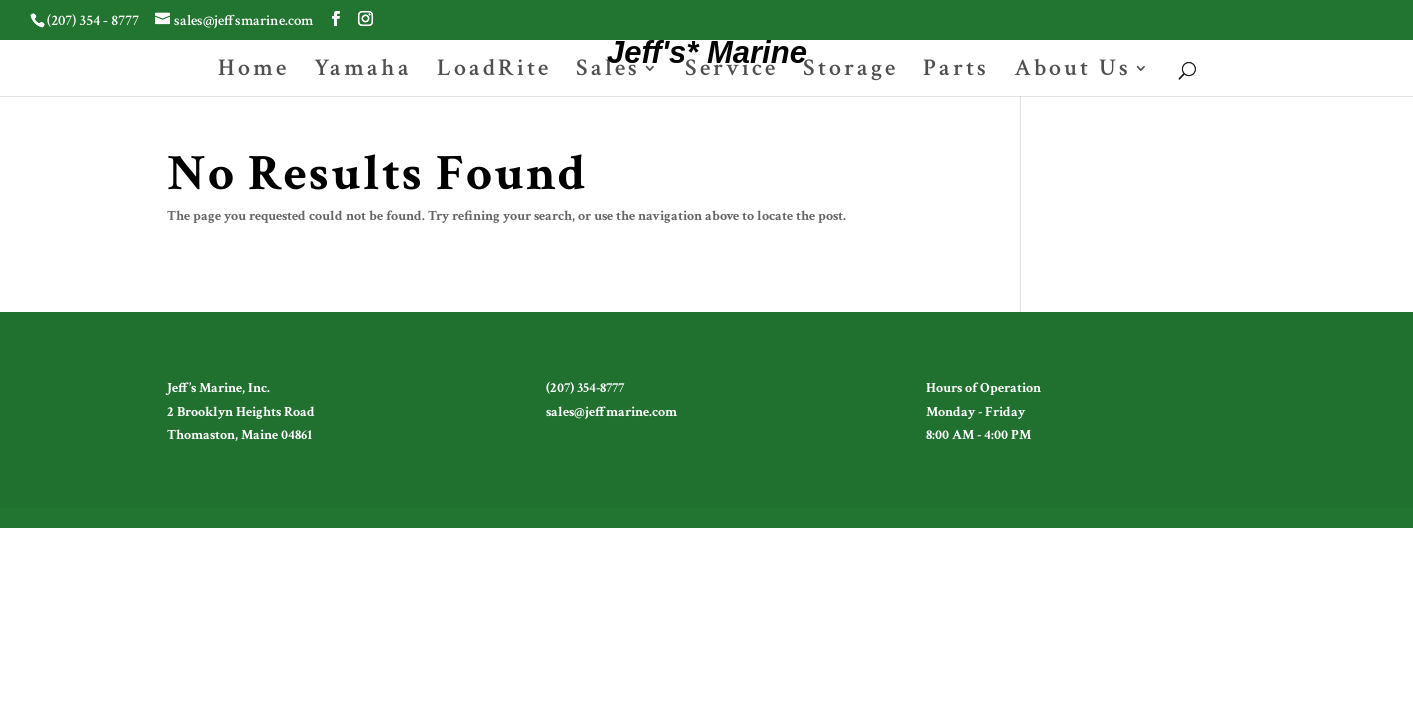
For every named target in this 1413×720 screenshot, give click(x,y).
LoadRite (494, 72)
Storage (850, 72)
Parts (956, 72)
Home (253, 72)
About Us (1072, 72)
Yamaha (363, 72)
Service (731, 72)
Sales (608, 72)
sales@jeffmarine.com (611, 412)
